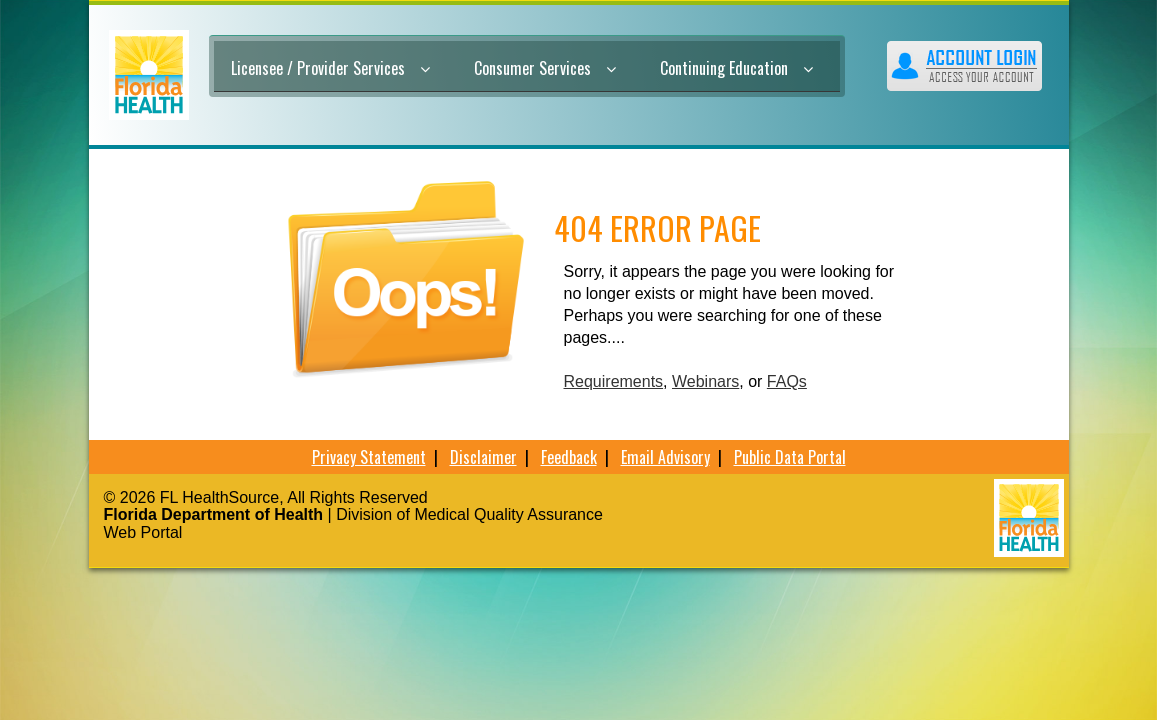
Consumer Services (545, 68)
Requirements (614, 381)
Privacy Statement (369, 457)
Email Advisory (665, 457)
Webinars (705, 381)
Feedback (569, 457)
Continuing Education (736, 68)
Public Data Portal (790, 457)
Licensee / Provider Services (330, 68)
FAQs (787, 381)
